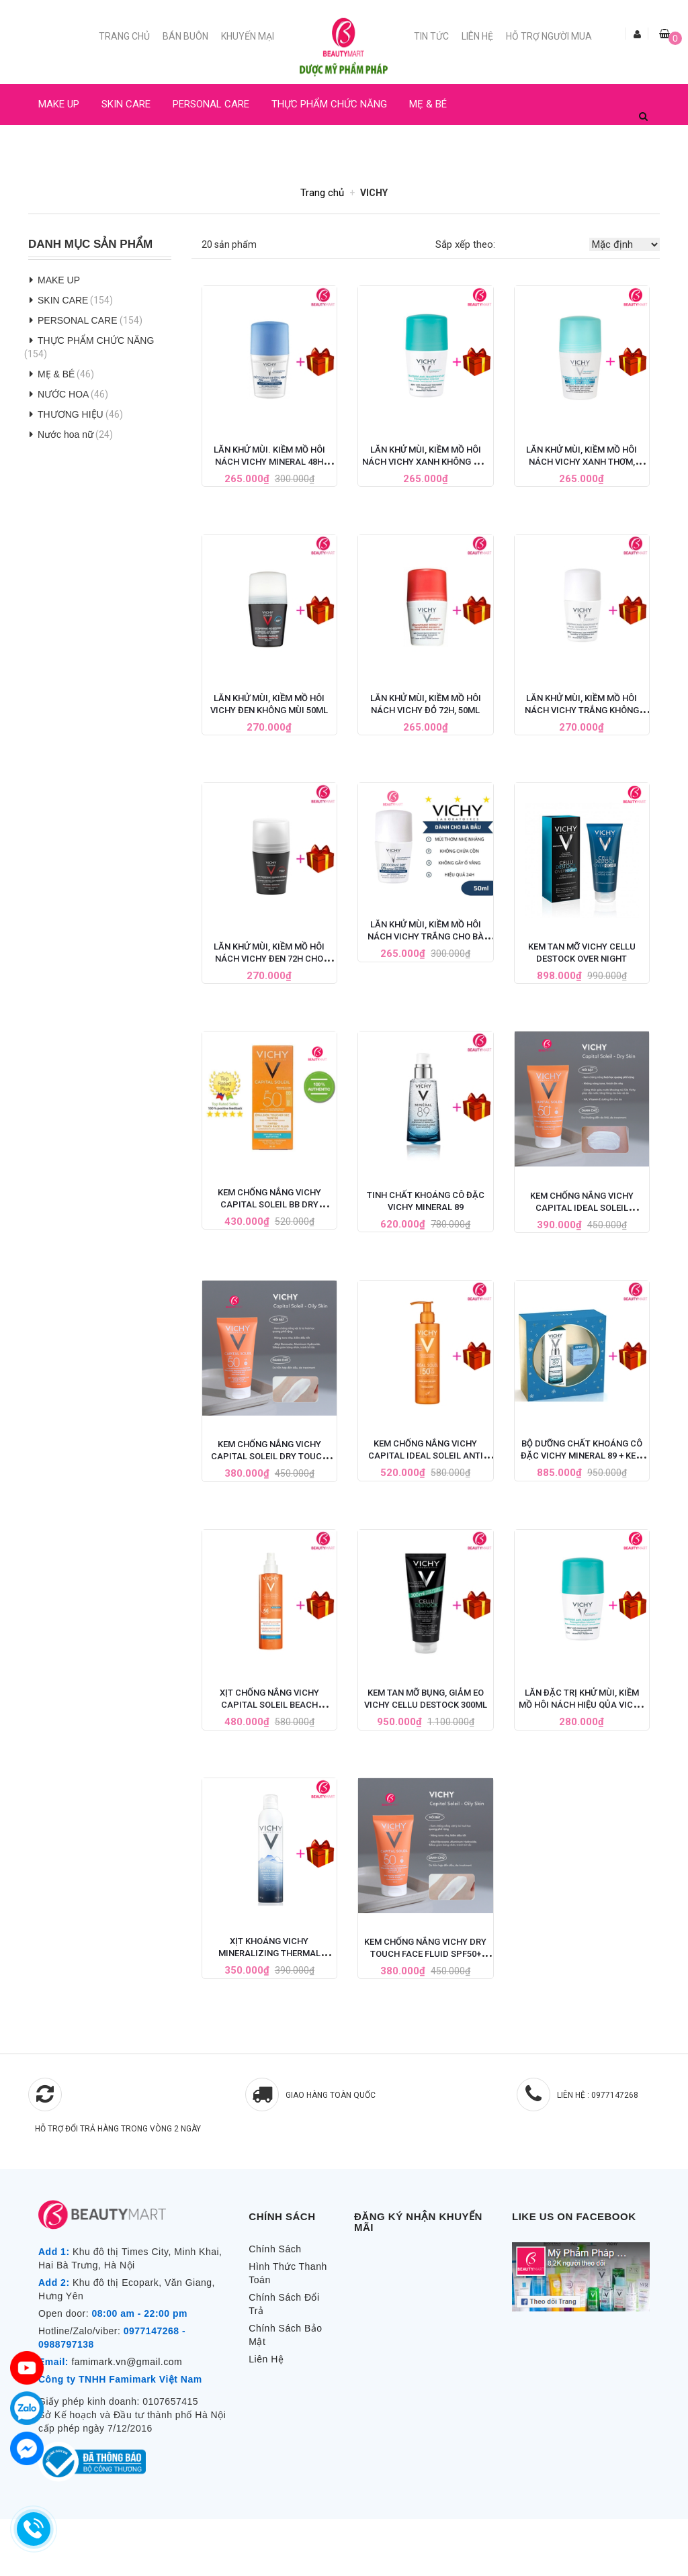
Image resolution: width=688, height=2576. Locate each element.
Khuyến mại (247, 36)
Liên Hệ (477, 36)
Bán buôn (185, 36)
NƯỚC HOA (63, 145)
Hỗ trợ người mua (549, 36)
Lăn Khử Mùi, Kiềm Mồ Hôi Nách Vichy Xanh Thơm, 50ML (581, 462)
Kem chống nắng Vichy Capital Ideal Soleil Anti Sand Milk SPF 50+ (425, 1455)
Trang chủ (124, 36)
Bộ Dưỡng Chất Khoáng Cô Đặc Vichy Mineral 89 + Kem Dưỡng (582, 1455)
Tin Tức (431, 36)
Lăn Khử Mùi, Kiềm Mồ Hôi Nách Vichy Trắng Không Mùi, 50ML (582, 710)
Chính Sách (275, 2249)
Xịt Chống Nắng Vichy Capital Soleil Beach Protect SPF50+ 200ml (269, 1705)
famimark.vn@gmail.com (126, 2361)
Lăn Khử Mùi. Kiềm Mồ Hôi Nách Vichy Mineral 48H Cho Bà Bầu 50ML (269, 462)
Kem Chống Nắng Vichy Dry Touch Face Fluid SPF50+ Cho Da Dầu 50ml (425, 1954)
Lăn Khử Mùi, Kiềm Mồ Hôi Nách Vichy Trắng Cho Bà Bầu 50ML (426, 936)
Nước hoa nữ (65, 434)
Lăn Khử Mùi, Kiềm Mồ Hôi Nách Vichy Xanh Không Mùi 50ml (425, 462)
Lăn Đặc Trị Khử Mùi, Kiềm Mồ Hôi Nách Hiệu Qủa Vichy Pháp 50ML (581, 1705)
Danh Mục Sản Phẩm (90, 244)
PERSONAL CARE (211, 104)
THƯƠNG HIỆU (70, 414)
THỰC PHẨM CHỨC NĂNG (329, 104)
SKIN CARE (125, 104)
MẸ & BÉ (428, 104)
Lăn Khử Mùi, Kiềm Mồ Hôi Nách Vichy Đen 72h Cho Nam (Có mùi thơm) (269, 958)
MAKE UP (58, 104)
